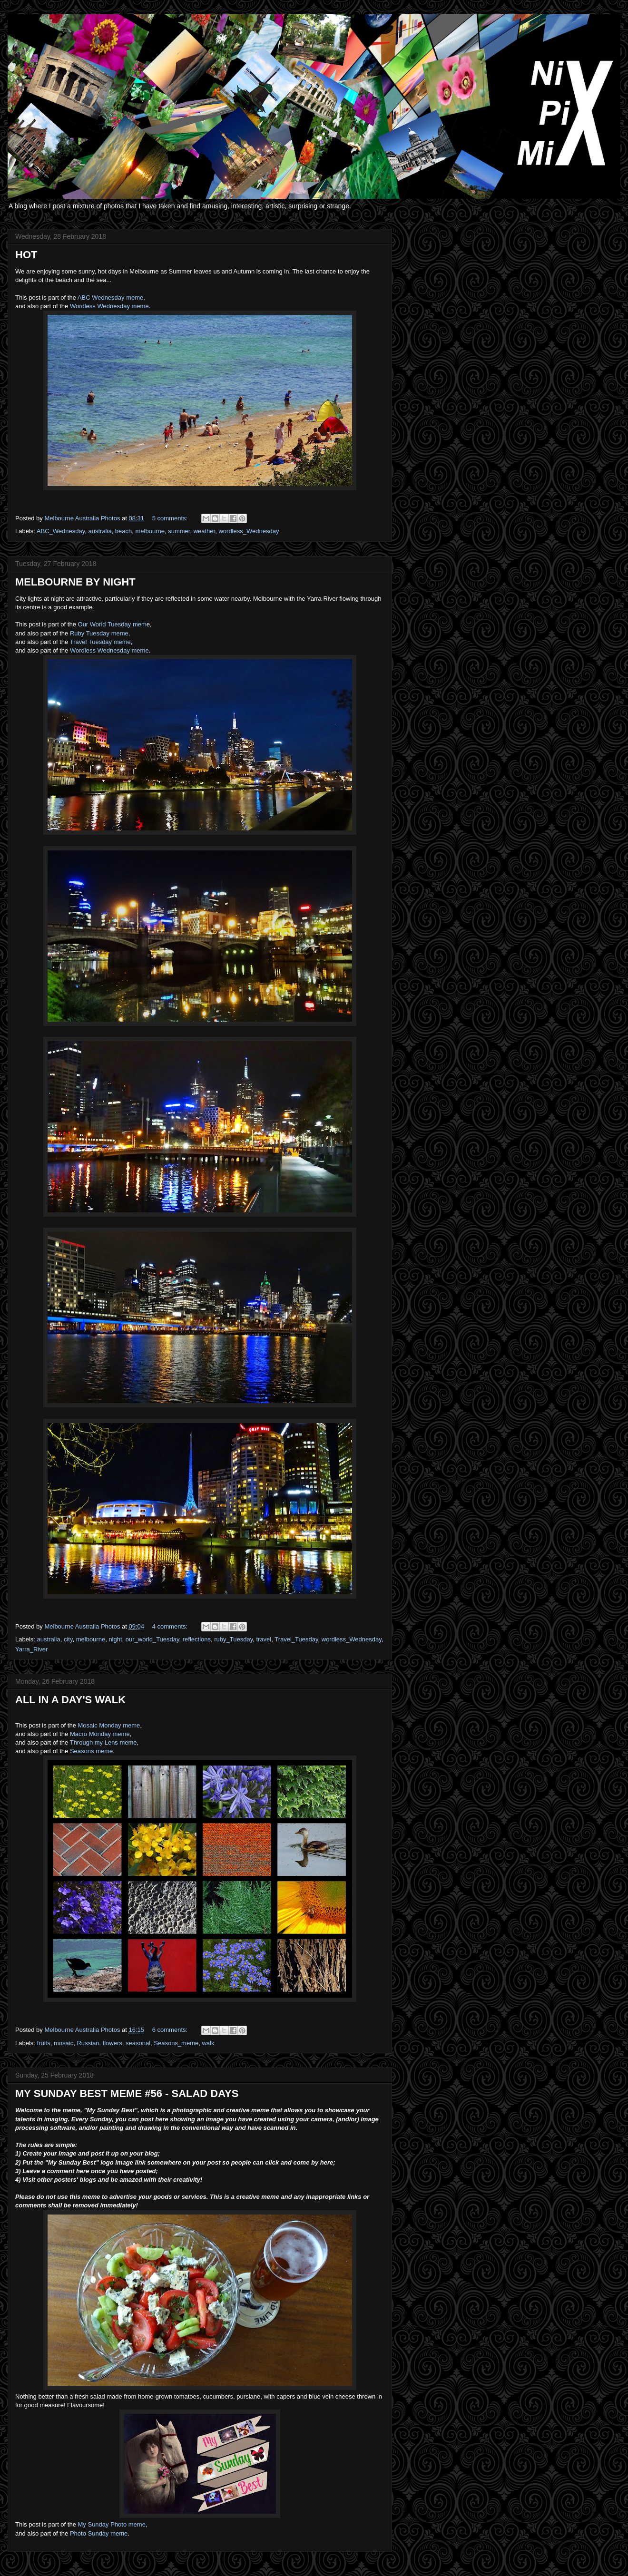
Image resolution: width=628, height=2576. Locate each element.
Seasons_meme (176, 2043)
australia (99, 531)
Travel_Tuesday (296, 1639)
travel (263, 1639)
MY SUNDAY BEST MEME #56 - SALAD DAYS (126, 2093)
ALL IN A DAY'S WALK (70, 1700)
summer (179, 531)
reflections (197, 1639)
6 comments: (170, 2029)
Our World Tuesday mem (112, 624)
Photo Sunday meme (99, 2533)
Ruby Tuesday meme (99, 633)
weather (205, 531)
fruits (43, 2043)
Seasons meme (91, 1751)
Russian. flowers (99, 2043)
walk (208, 2043)
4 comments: (170, 1626)
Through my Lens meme (103, 1742)
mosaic (63, 2043)
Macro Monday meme (100, 1733)
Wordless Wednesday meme (109, 306)
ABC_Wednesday (61, 531)
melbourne (150, 531)
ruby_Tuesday (233, 1639)
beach (123, 531)
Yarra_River (31, 1649)
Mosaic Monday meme (109, 1725)
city (68, 1639)
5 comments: (170, 518)
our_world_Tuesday (152, 1639)
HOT (26, 255)
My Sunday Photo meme (112, 2524)
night (115, 1639)
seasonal (138, 2043)
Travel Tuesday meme (100, 641)
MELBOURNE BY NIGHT (75, 582)
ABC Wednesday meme (111, 297)
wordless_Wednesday (248, 531)
